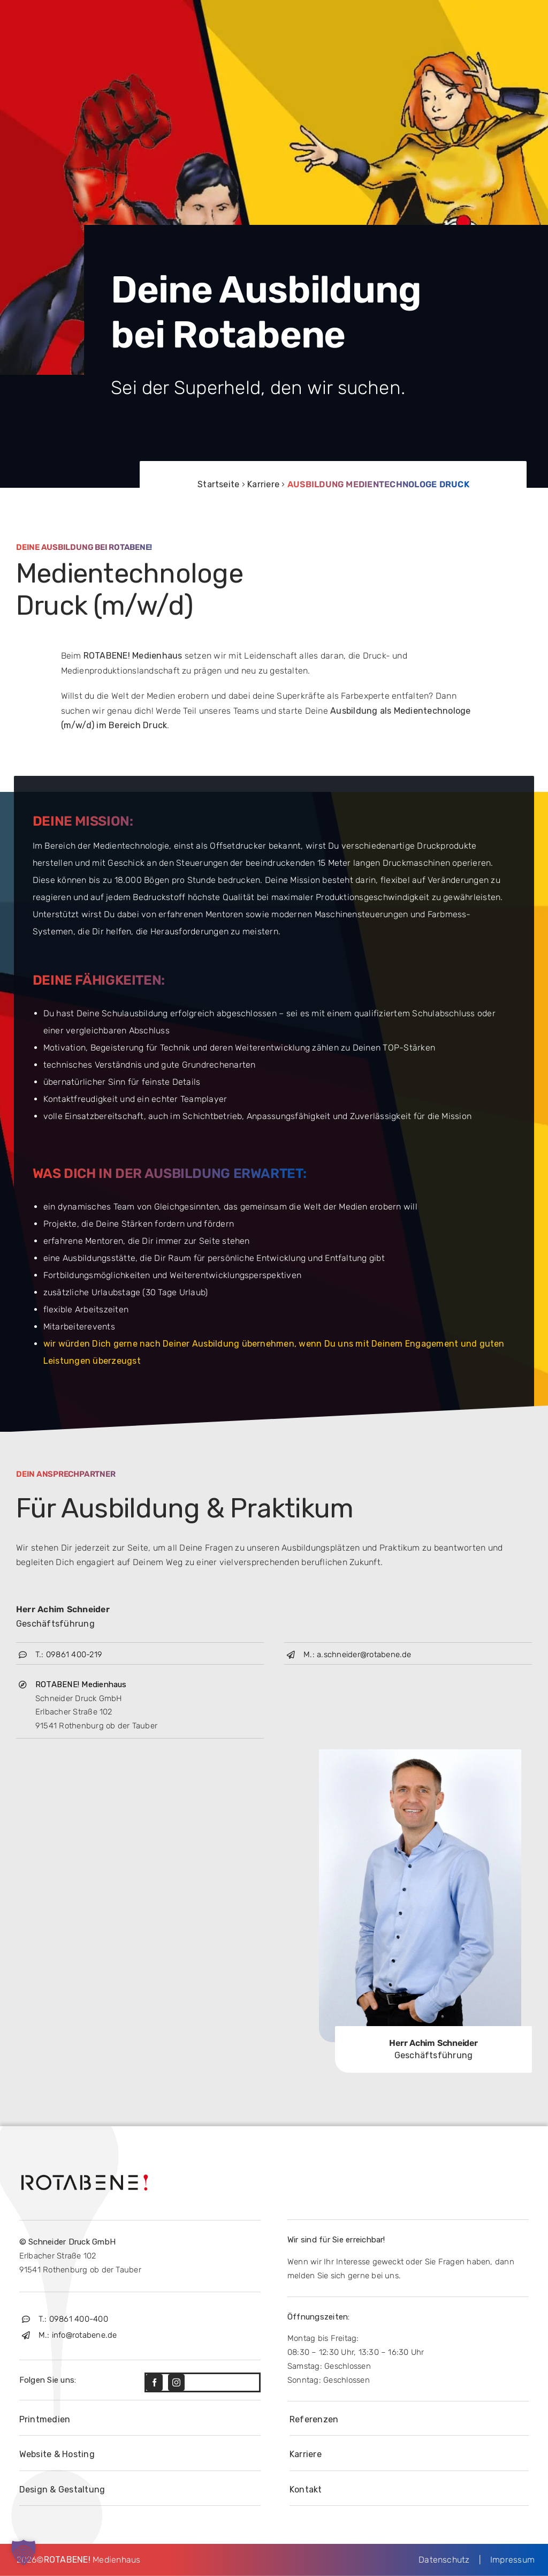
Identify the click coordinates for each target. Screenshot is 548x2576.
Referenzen (314, 2419)
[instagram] (176, 2382)
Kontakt (306, 2489)
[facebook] (154, 2382)
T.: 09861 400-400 (73, 2319)
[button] (23, 2552)
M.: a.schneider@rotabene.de (357, 1654)
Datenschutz (448, 2560)
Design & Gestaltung (62, 2489)
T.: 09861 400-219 (68, 1654)
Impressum (508, 2560)
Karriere (263, 484)
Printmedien (45, 2419)
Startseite (218, 484)
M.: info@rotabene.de (78, 2335)
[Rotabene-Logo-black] (85, 2173)
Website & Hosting (57, 2454)
